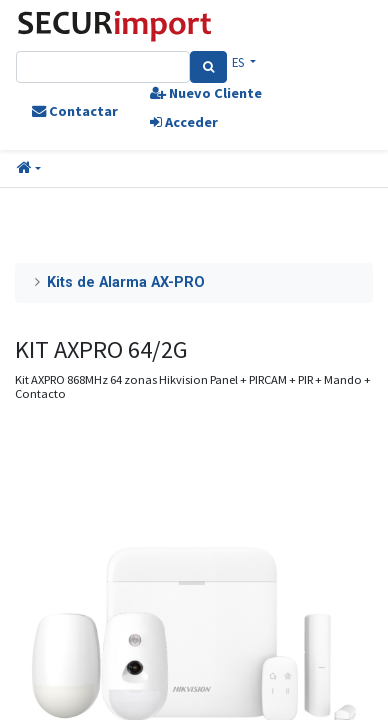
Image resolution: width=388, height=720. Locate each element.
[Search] (208, 67)
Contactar (75, 111)
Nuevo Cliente (206, 93)
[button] (29, 169)
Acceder (184, 122)
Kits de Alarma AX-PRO (126, 282)
